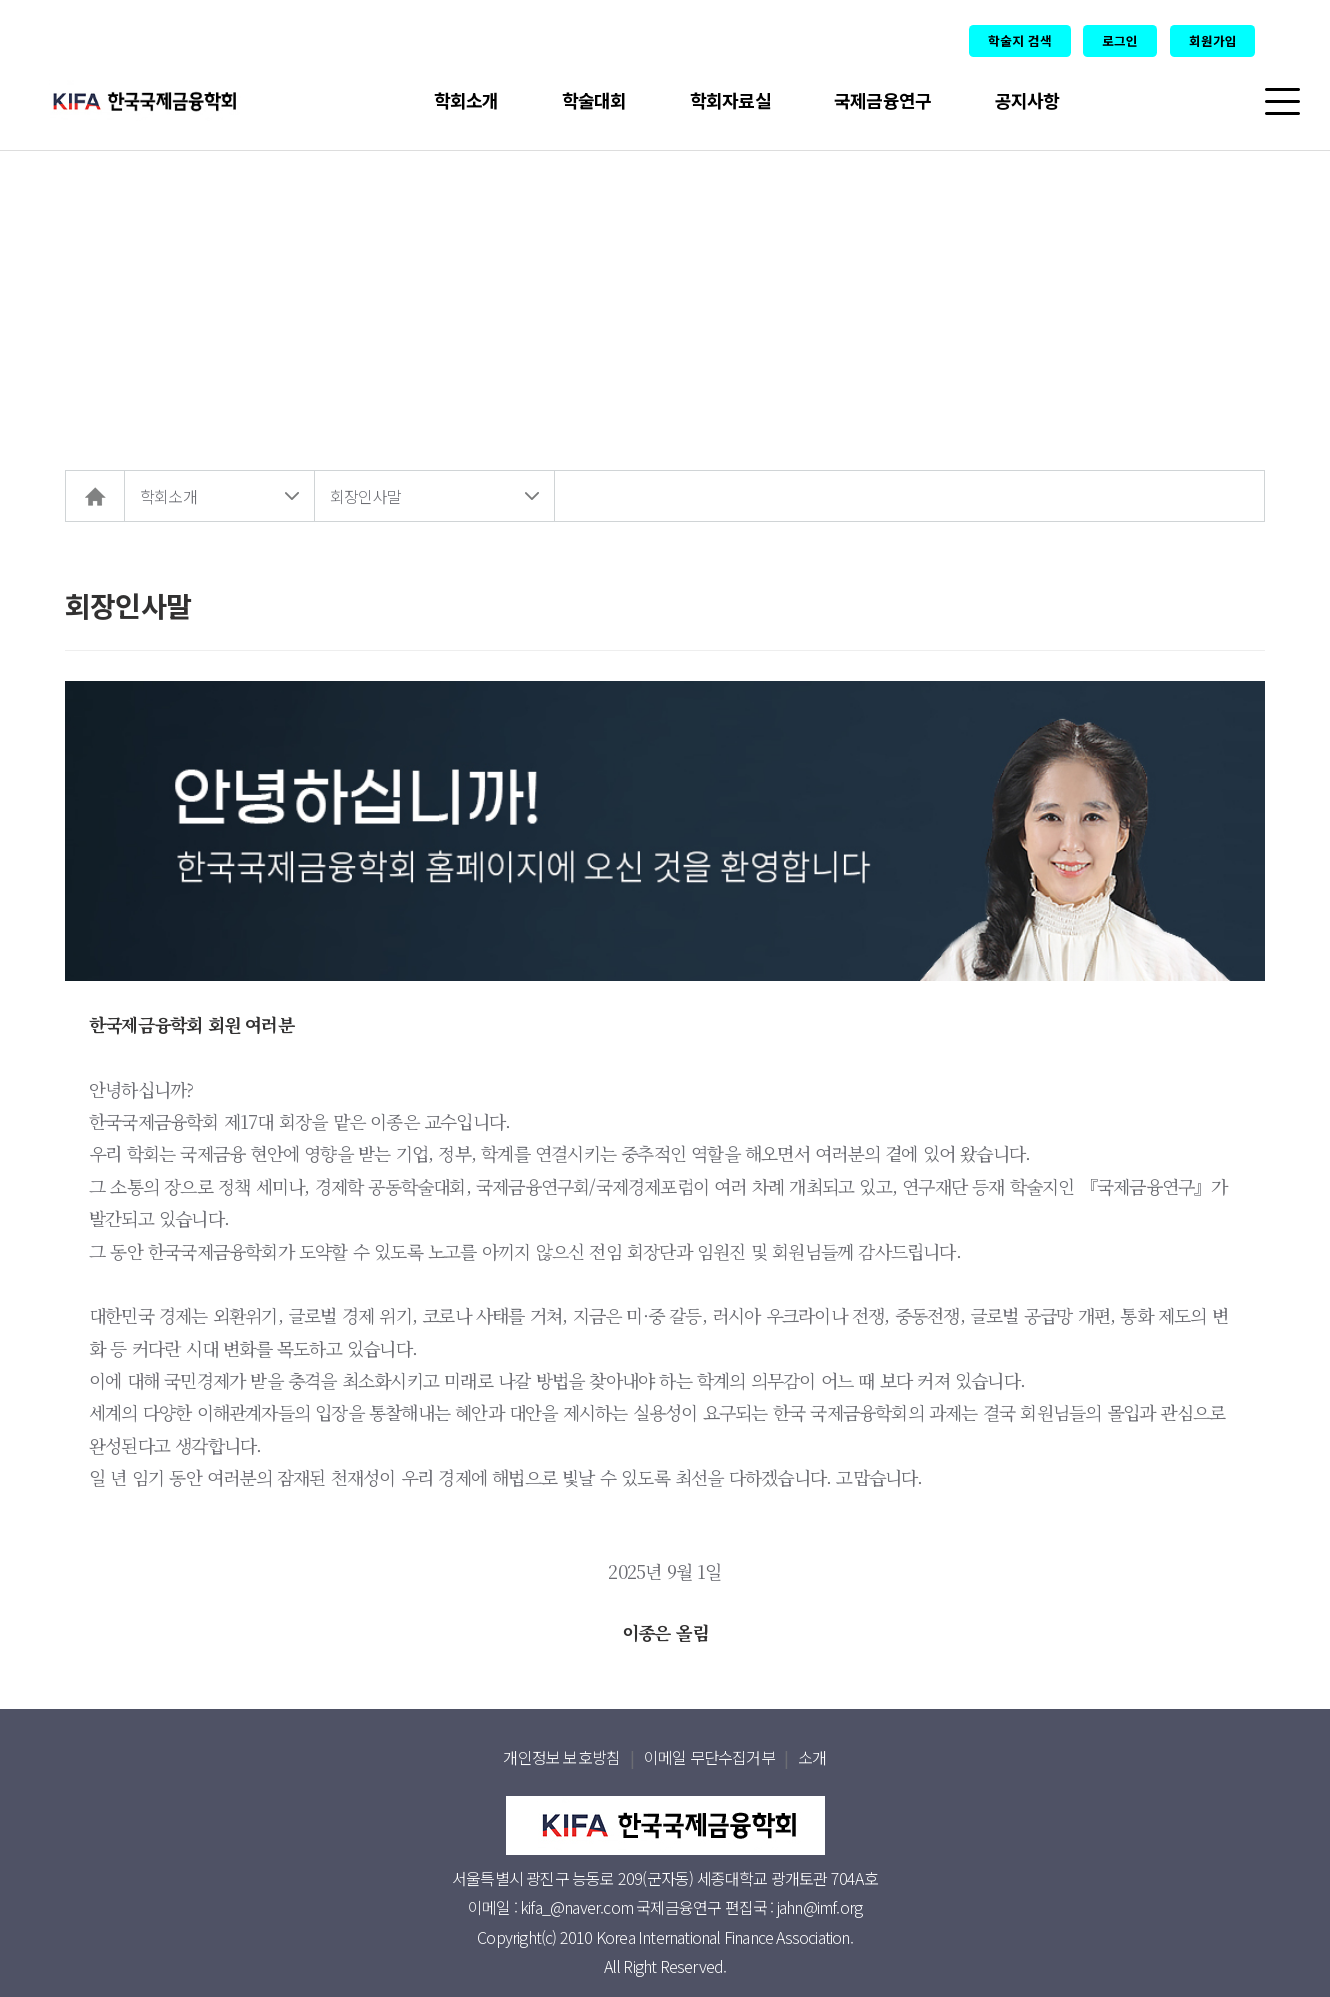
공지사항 (1027, 100)
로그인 (1120, 40)
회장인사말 (365, 496)
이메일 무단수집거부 (709, 1757)
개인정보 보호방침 (561, 1757)
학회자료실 (730, 100)
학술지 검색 (1020, 40)
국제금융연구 (882, 100)
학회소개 (466, 100)
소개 (812, 1757)
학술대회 (594, 100)
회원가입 (1213, 40)
